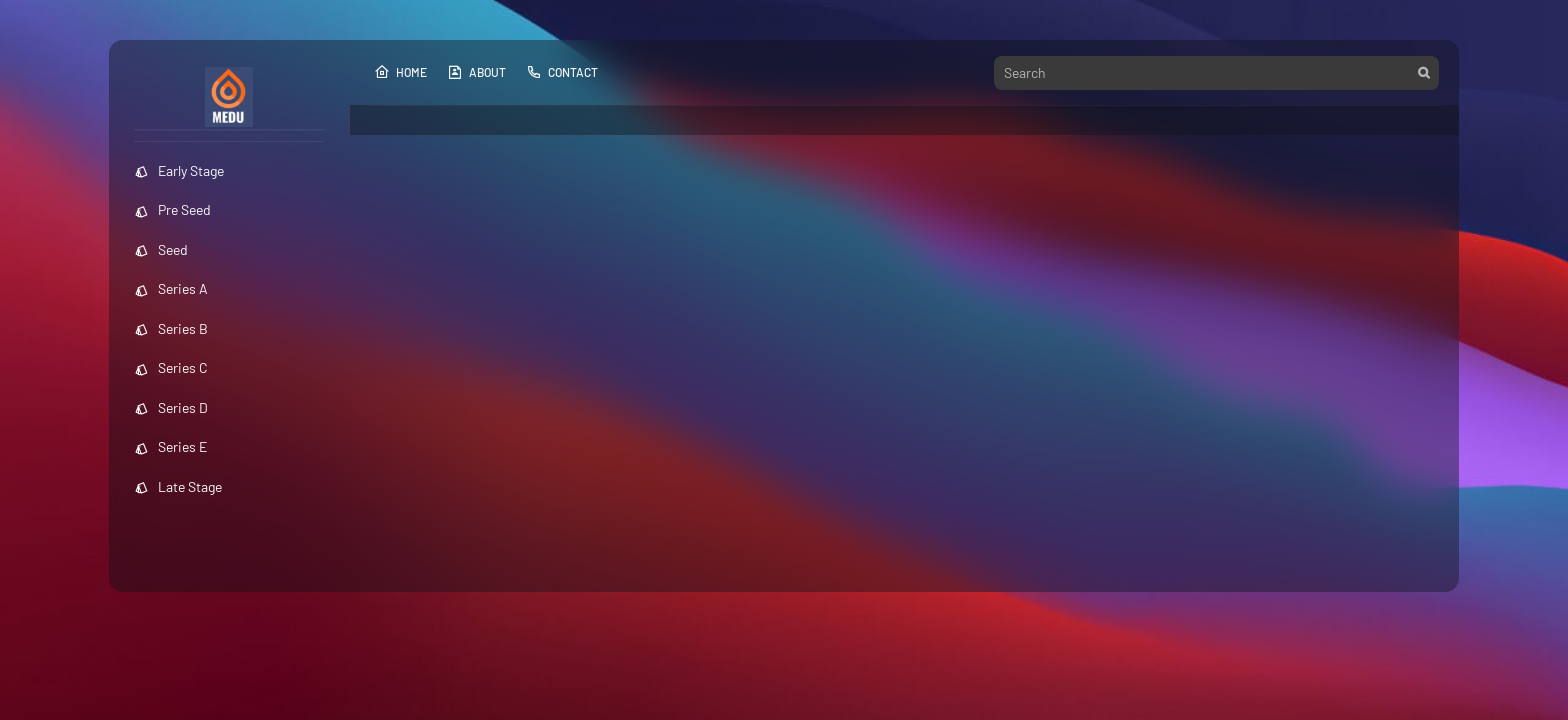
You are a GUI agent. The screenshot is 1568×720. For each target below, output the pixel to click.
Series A (171, 288)
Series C (171, 367)
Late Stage (178, 486)
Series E (170, 446)
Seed (161, 249)
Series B (171, 328)
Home (400, 72)
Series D (171, 407)
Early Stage (179, 170)
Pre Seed (172, 209)
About (476, 72)
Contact (562, 72)
